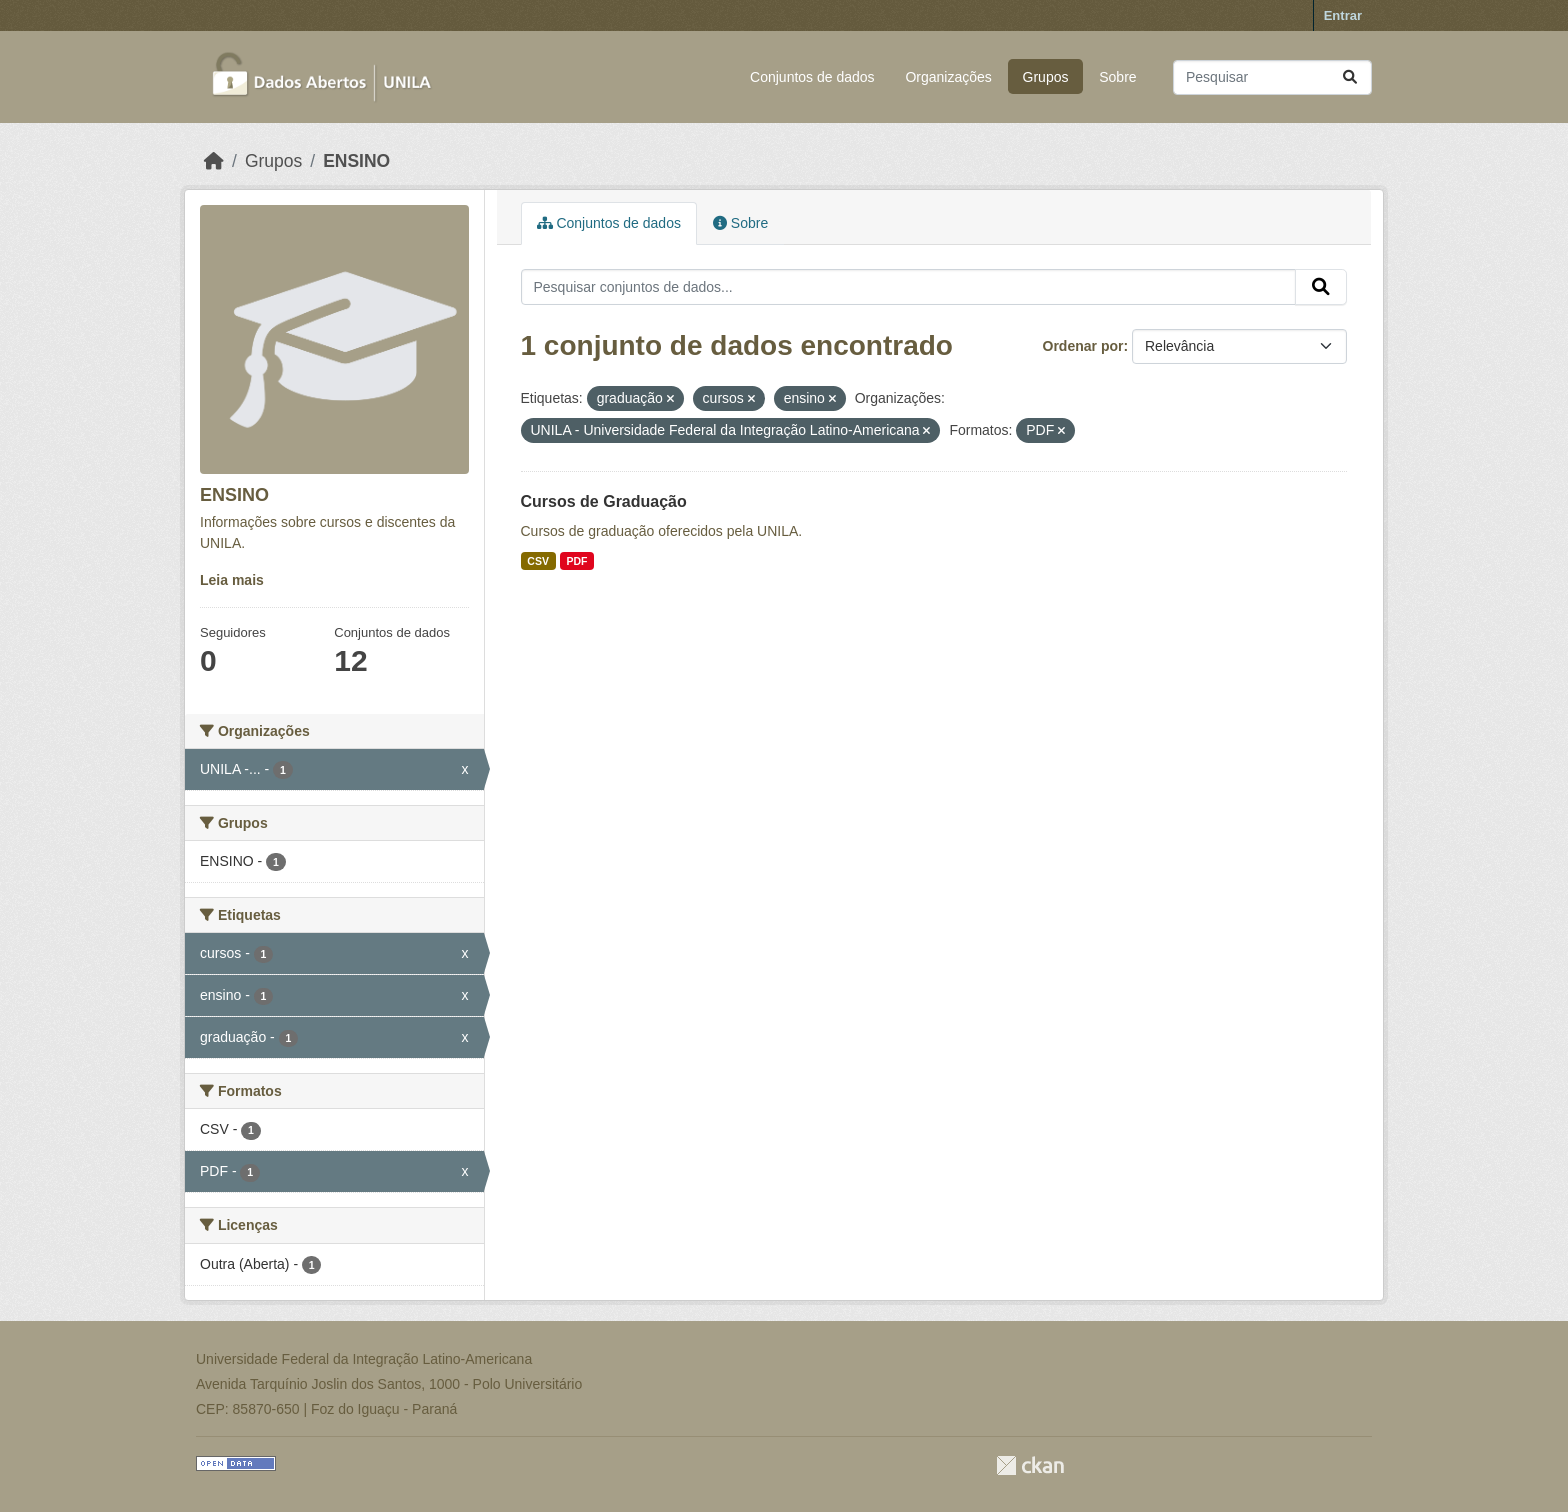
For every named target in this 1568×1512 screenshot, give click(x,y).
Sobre (1117, 77)
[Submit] (1350, 77)
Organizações (948, 77)
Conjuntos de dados (812, 77)
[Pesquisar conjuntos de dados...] (1272, 77)
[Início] (214, 161)
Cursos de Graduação (604, 501)
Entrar (1343, 15)
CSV (538, 561)
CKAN (1030, 1465)
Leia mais (232, 580)
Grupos (1046, 77)
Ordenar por (1083, 346)
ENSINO (356, 161)
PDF (576, 561)
